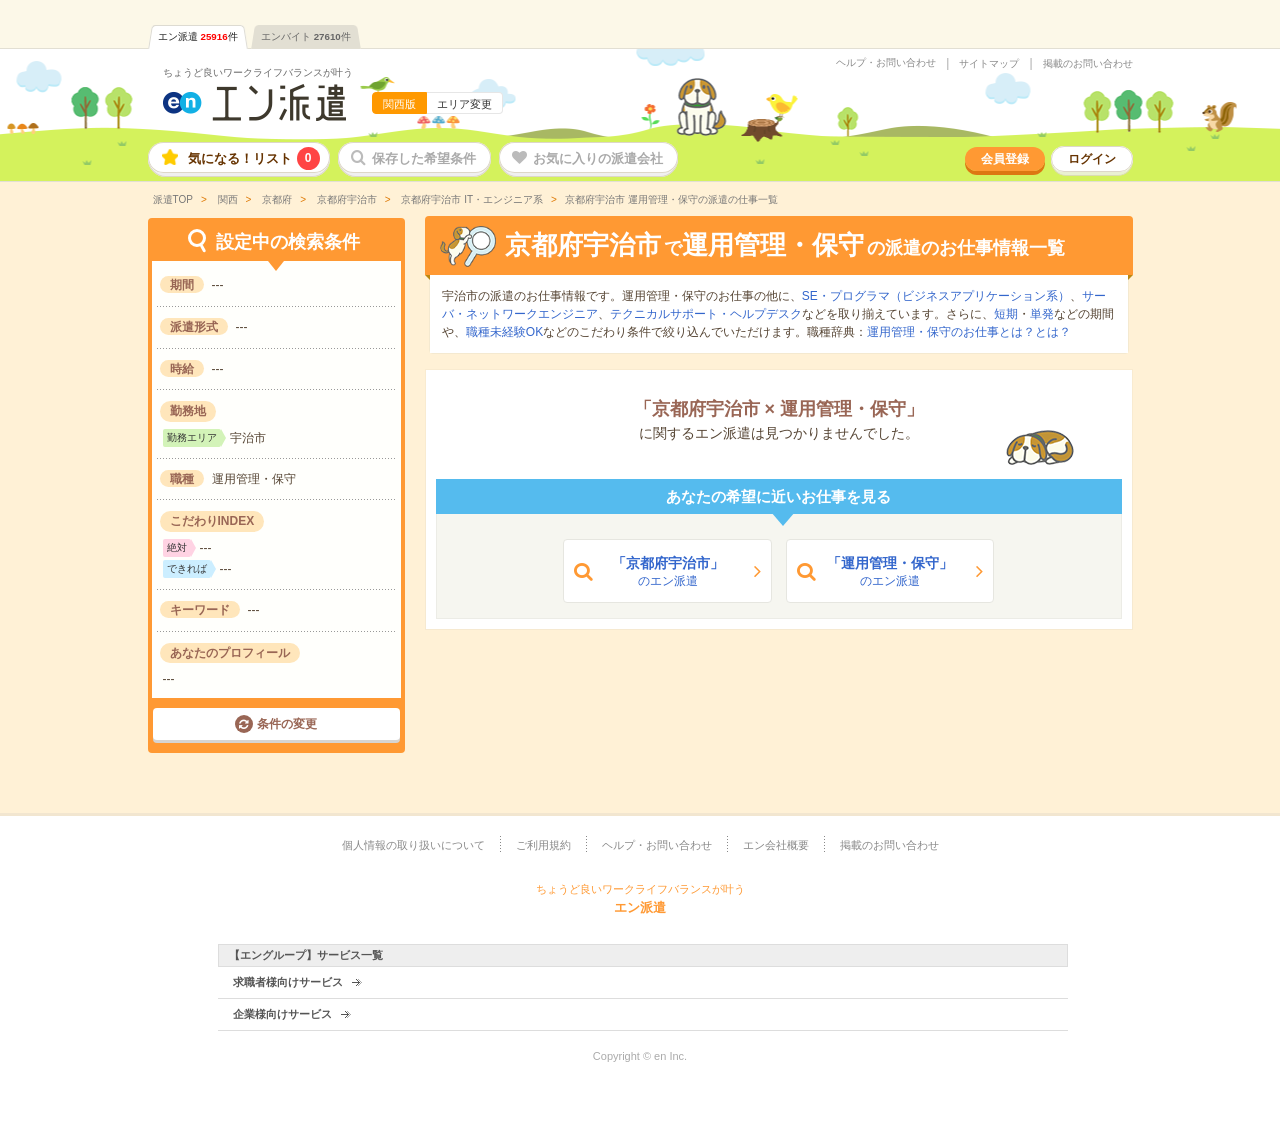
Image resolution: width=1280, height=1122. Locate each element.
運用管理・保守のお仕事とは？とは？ (969, 332)
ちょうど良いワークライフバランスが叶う (258, 72)
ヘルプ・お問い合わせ (886, 63)
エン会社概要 (776, 845)
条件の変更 (287, 724)
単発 (1042, 314)
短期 (1006, 314)
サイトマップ (989, 64)
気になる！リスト (254, 158)
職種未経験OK (504, 332)
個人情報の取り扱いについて (413, 845)
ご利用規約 (543, 845)
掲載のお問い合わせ (1088, 64)
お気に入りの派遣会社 (598, 158)
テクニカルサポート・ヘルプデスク (706, 314)
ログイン (1092, 159)
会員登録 (1005, 159)
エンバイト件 (306, 36)
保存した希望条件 (424, 158)
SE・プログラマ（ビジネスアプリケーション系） (936, 296)
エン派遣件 (198, 36)
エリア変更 (464, 104)
